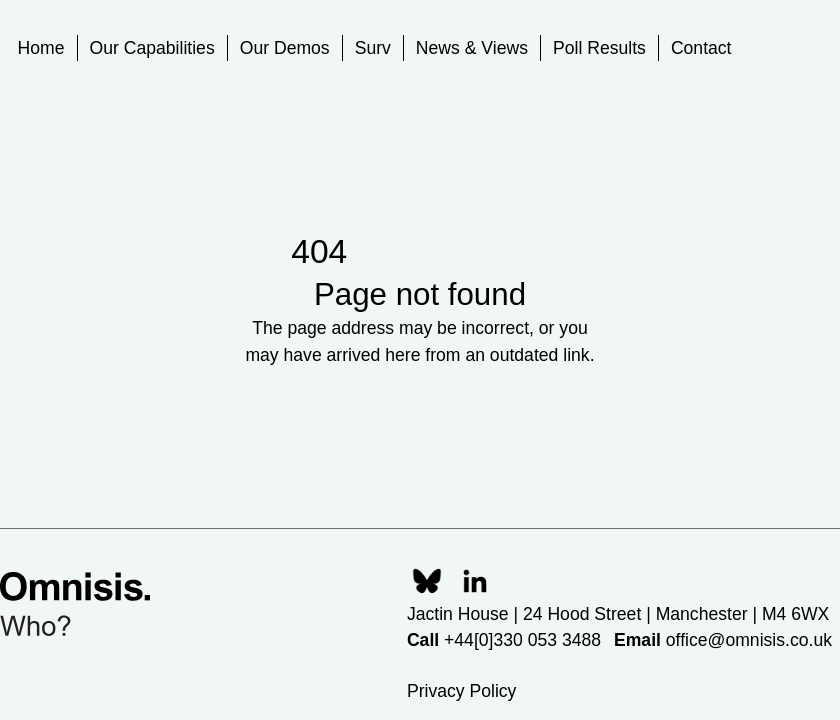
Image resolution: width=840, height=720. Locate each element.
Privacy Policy (462, 691)
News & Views (472, 48)
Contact (701, 48)
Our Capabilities (152, 48)
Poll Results (599, 48)
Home (41, 48)
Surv (373, 48)
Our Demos (285, 48)
